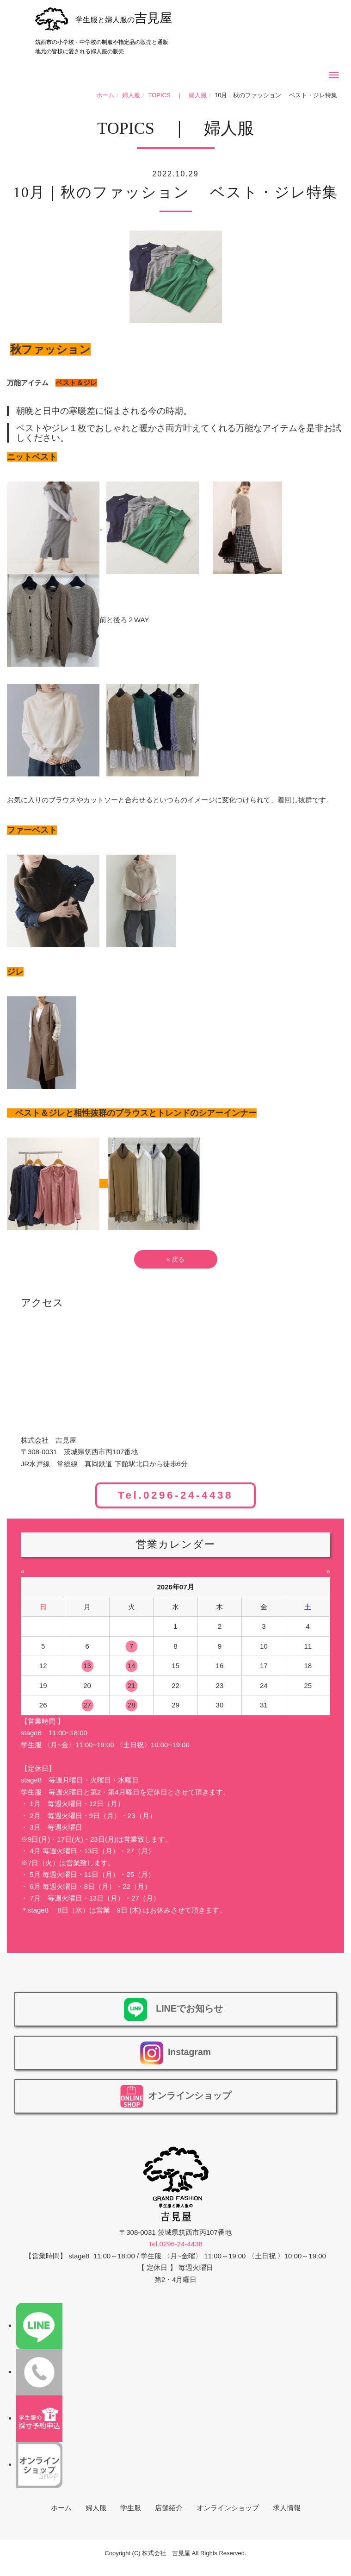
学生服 (130, 2508)
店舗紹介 (169, 2508)
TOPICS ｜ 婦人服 (177, 95)
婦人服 (131, 95)
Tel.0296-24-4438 (175, 1495)
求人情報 (287, 2508)
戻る (175, 1259)
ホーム (105, 95)
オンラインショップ (228, 2508)
